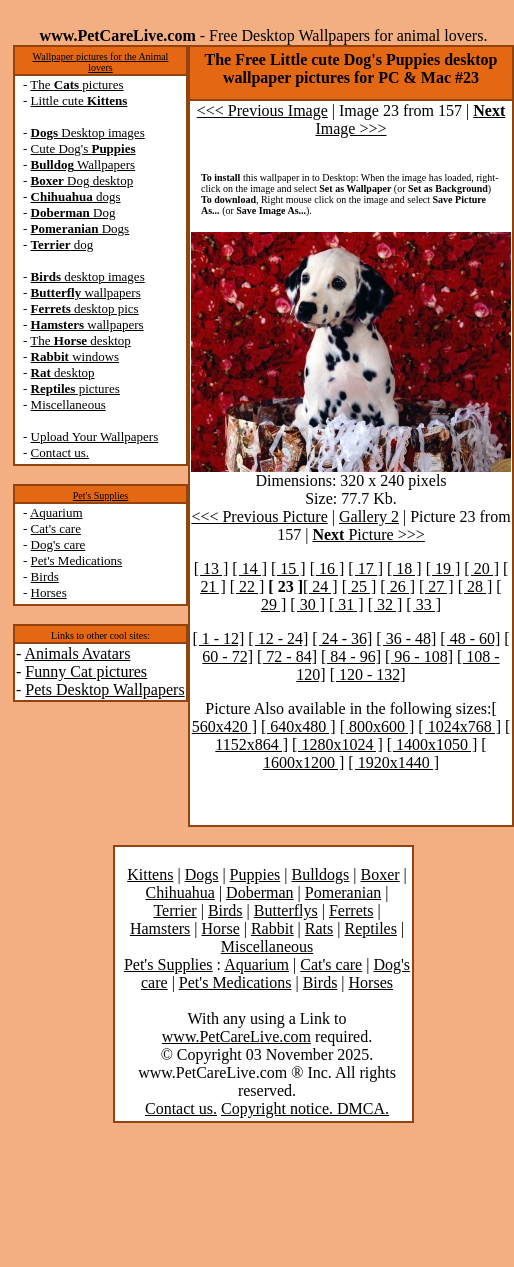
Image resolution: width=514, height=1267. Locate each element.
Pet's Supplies (100, 495)
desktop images (88, 276)
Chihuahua (180, 892)
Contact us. (60, 452)
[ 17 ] (365, 568)
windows (75, 356)
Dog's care (58, 544)
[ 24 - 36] (342, 638)
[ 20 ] (481, 568)
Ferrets (351, 910)
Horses (49, 592)
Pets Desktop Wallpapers (104, 689)
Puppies (255, 874)
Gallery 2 (369, 516)
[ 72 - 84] (287, 656)
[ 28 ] (475, 586)
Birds (45, 576)
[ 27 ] (436, 586)
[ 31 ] (346, 604)
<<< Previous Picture (259, 516)
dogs (76, 196)
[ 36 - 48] (406, 638)
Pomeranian (343, 892)
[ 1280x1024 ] (337, 744)
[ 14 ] (249, 568)
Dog (73, 212)
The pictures (76, 84)
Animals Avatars (77, 653)
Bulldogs (320, 874)
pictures (75, 388)
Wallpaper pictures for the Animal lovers (101, 62)
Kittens (150, 874)
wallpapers (86, 292)
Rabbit (272, 928)
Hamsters (160, 928)
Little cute (79, 100)
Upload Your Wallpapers (95, 436)
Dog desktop (82, 180)
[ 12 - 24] (278, 638)
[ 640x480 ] (298, 726)
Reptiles (370, 928)
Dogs (80, 228)
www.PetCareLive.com (236, 1036)
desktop (63, 372)
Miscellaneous (68, 404)
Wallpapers (83, 164)
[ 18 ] (404, 568)
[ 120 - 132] (368, 674)
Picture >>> (368, 534)
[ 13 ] (211, 568)
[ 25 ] (359, 586)
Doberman (260, 892)
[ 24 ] (320, 586)
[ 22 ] (247, 586)
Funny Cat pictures (86, 671)
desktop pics (85, 308)
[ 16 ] (327, 568)
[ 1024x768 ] (459, 726)
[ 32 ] (385, 604)
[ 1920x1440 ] (393, 762)
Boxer (379, 874)
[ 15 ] (288, 568)
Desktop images (88, 132)
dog (62, 244)
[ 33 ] (423, 604)
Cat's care (56, 528)
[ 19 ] (443, 568)
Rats (319, 928)
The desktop (80, 340)
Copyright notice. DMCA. (305, 1108)
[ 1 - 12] (218, 638)
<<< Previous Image (262, 110)
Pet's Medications (77, 560)
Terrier (174, 910)
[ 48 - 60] (470, 638)
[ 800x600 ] (377, 726)
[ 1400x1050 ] (432, 744)
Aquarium (56, 512)
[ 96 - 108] (419, 656)
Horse (221, 928)
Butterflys (286, 910)
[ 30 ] (307, 604)
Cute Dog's (83, 148)
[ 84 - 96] (351, 656)
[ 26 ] (397, 586)
